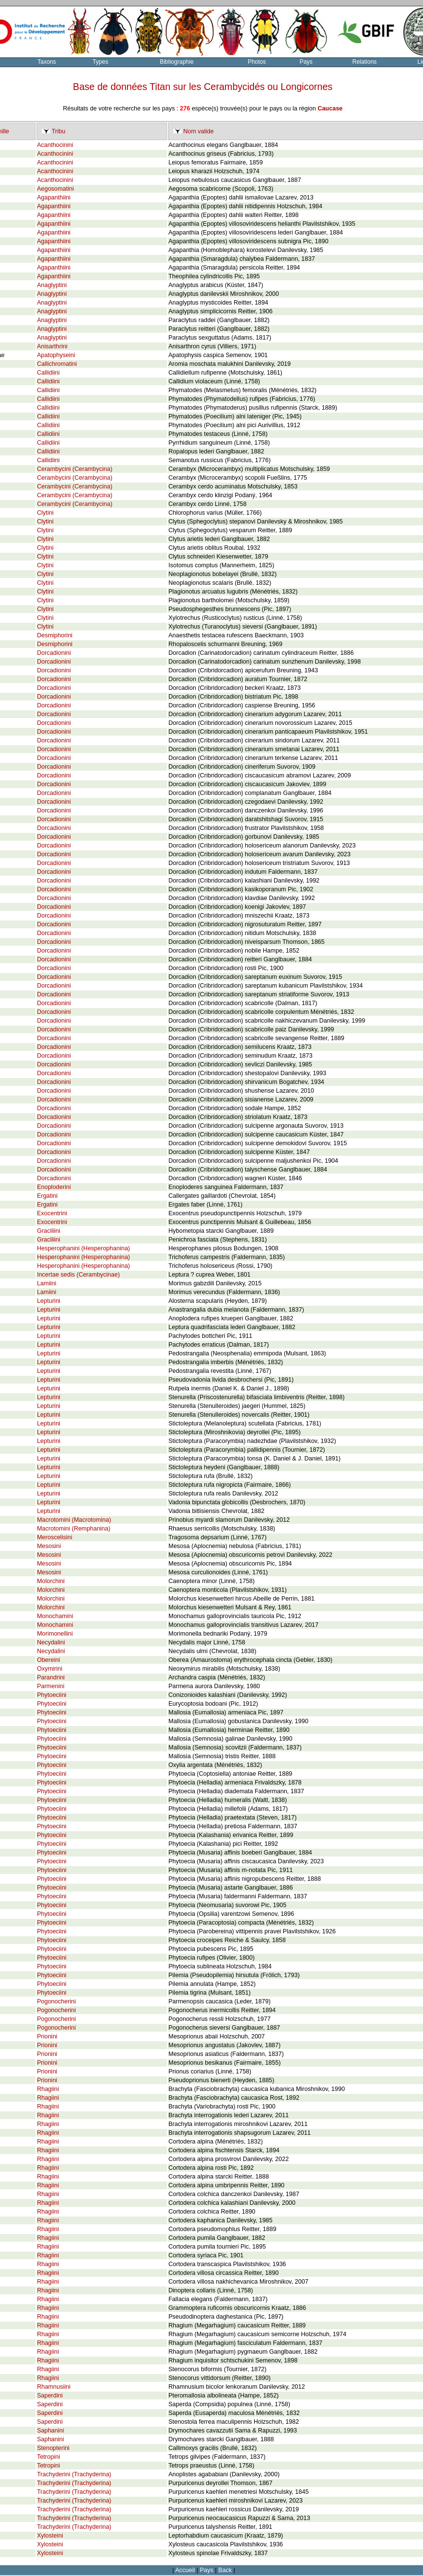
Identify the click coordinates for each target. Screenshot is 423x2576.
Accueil (185, 2570)
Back (225, 2570)
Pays (306, 61)
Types (100, 61)
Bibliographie (176, 61)
